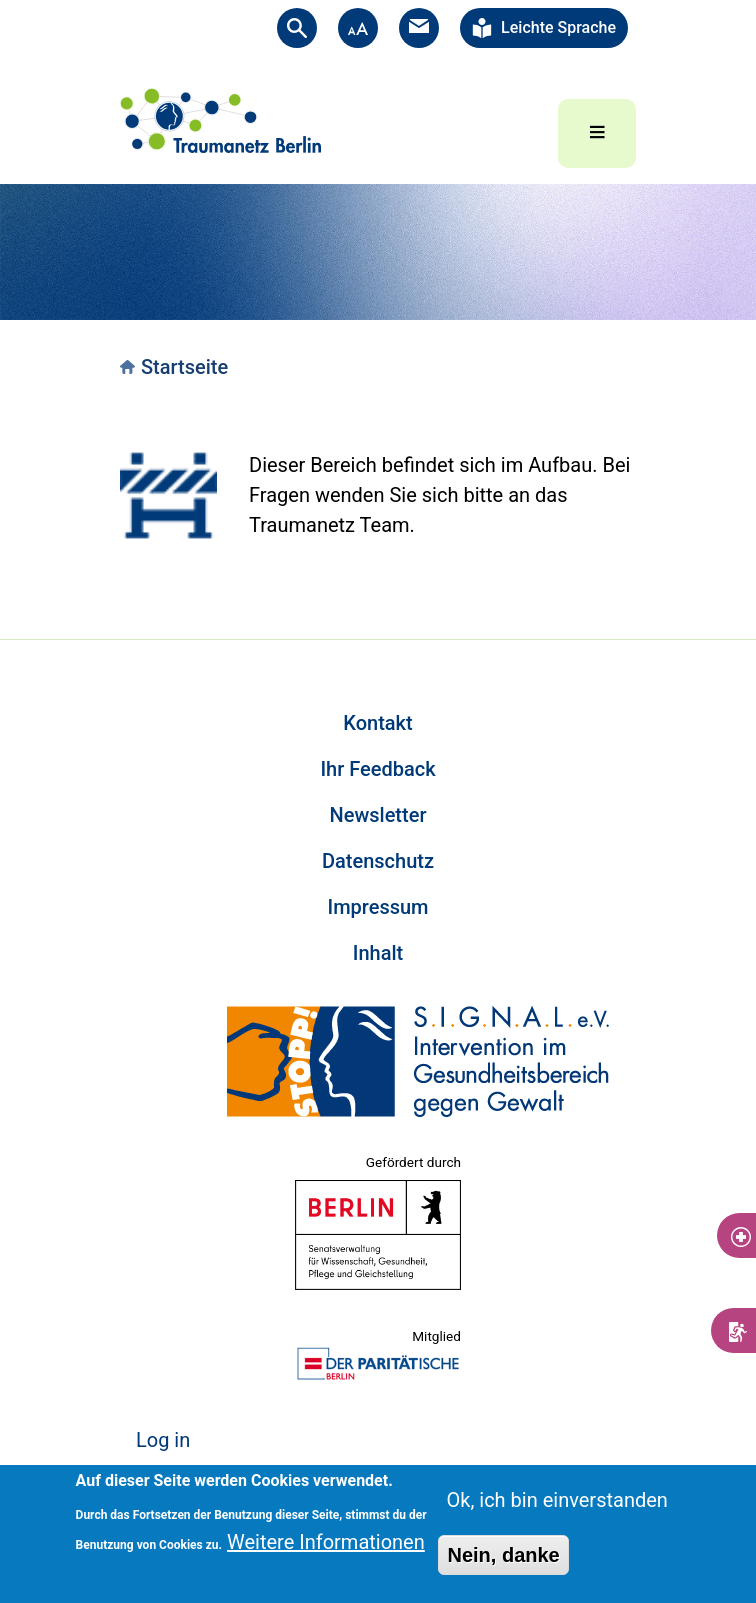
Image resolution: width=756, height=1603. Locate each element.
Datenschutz (378, 861)
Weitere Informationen (326, 1542)
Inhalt (378, 953)
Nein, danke (503, 1555)
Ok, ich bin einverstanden (556, 1500)
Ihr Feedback (377, 769)
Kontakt (377, 723)
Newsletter (378, 815)
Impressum (377, 907)
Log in (163, 1440)
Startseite (184, 367)
